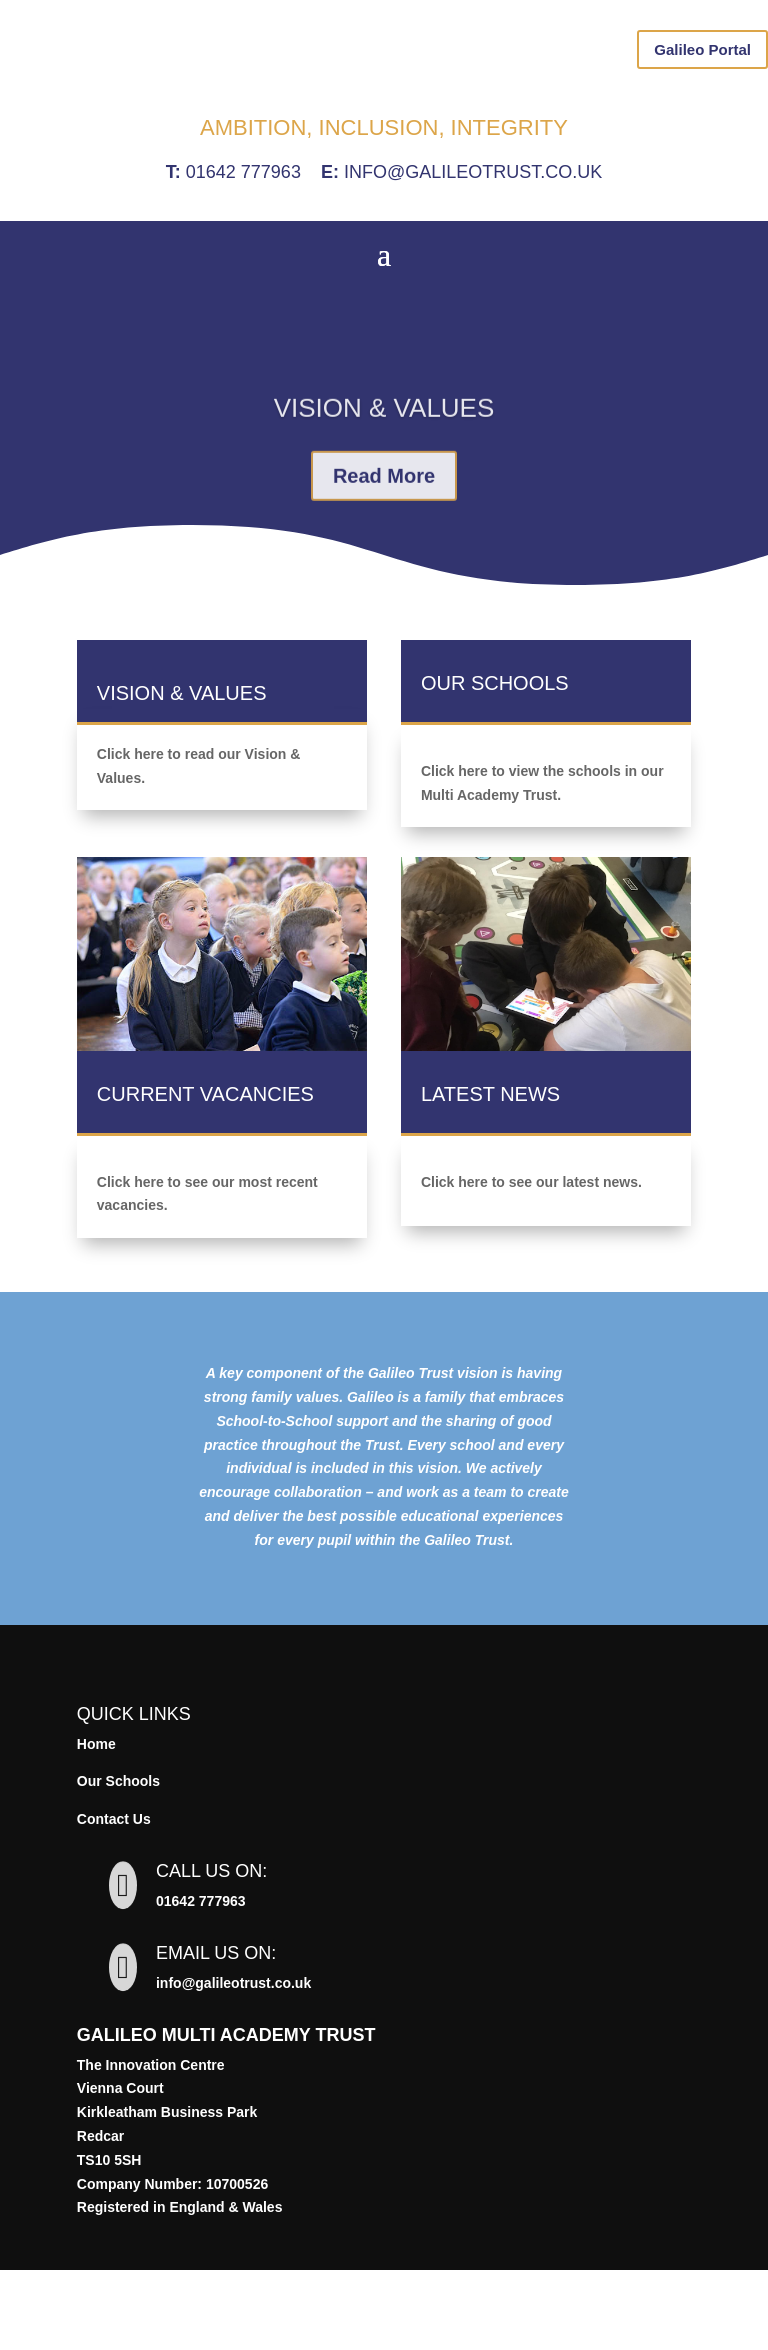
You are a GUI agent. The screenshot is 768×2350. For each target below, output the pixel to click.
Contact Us (114, 1899)
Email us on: (216, 2033)
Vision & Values (384, 509)
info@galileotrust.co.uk (473, 252)
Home (96, 1824)
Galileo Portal (702, 49)
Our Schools (118, 1861)
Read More (384, 577)
